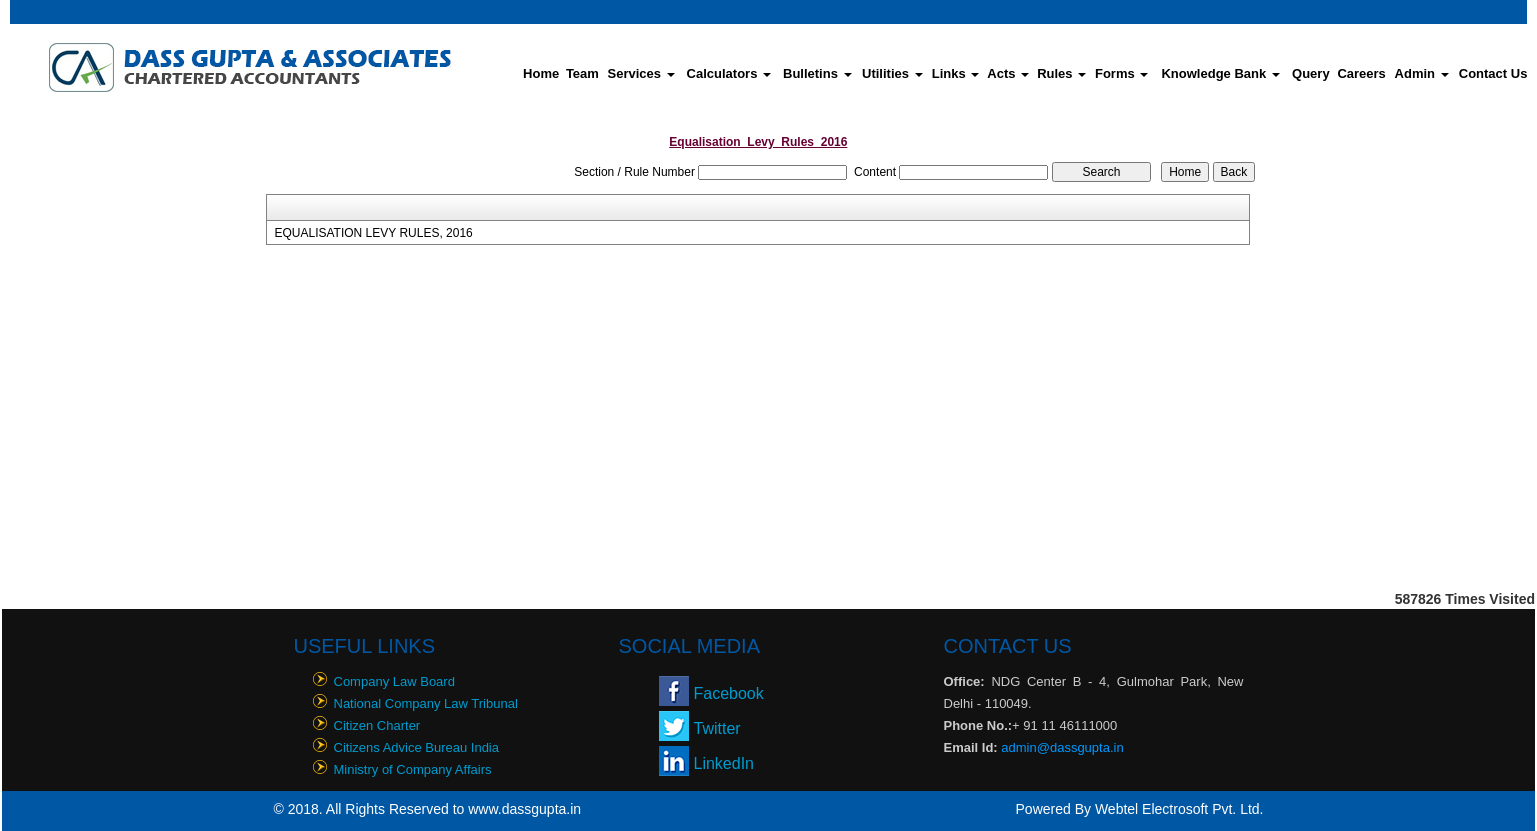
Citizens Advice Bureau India (416, 747)
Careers (1361, 73)
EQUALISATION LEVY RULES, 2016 (373, 233)
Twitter (717, 728)
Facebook (729, 693)
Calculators (729, 73)
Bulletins (817, 73)
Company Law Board (394, 681)
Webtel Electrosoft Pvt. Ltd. (1179, 809)
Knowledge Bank (1220, 73)
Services (641, 73)
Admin (1422, 73)
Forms (1121, 73)
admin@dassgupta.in (1062, 747)
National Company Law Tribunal (426, 703)
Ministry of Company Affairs (413, 769)
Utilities (892, 73)
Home (541, 73)
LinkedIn (724, 763)
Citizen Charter (377, 725)
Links (956, 73)
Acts (1008, 73)
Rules (1061, 73)
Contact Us (1493, 73)
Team (582, 73)
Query (1311, 73)
